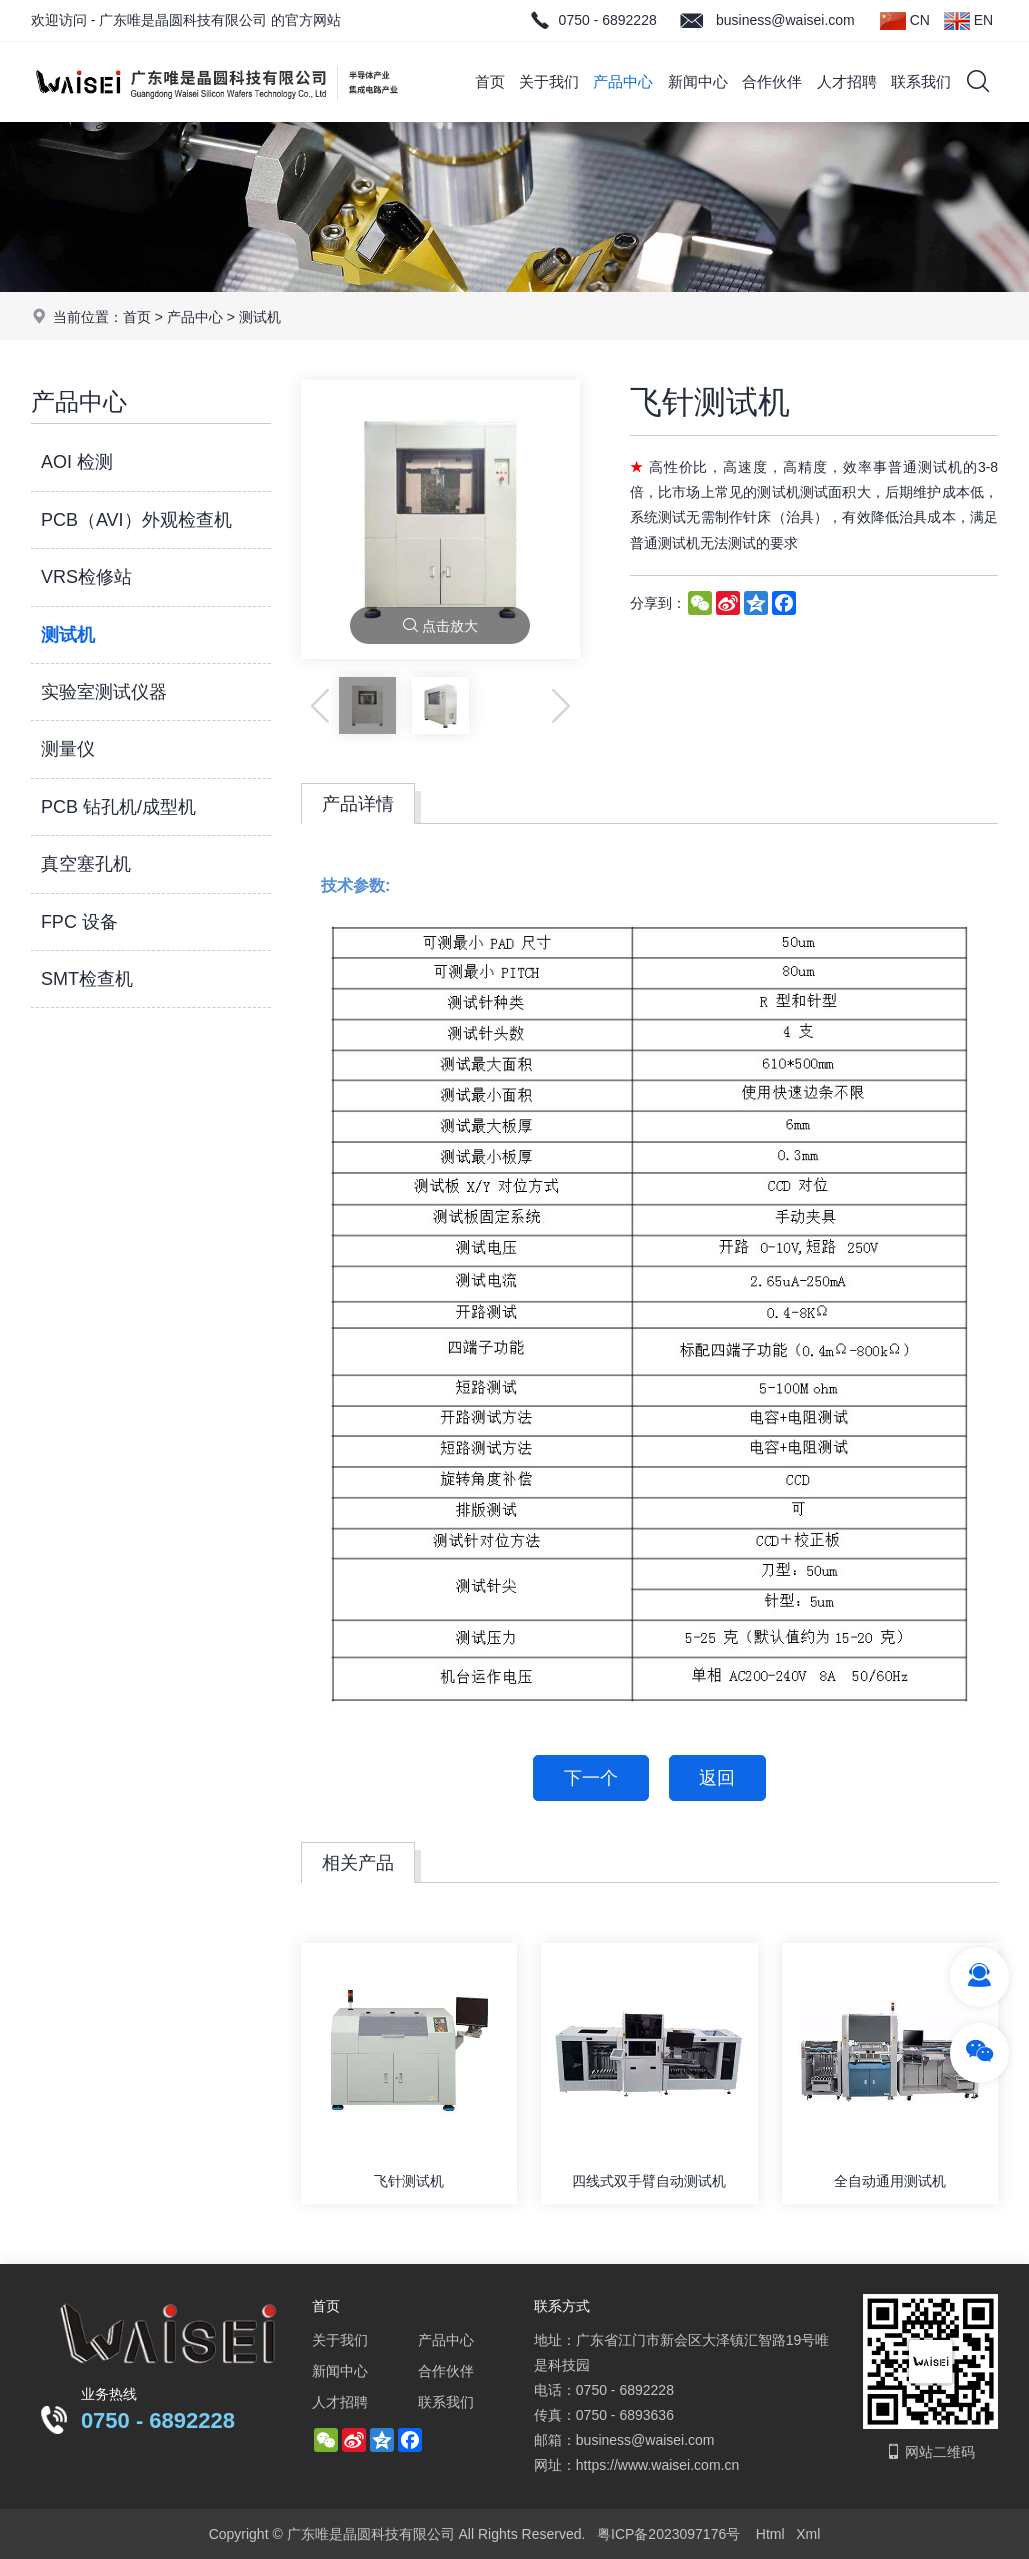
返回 (718, 1778)
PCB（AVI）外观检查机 (136, 520)
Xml (808, 2534)
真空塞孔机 (86, 864)
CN (905, 21)
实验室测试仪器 (104, 692)
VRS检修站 (86, 577)
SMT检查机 (87, 979)
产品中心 (623, 81)
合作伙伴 (772, 81)
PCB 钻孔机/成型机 (118, 807)
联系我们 (921, 81)
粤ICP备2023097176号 (668, 2534)
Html (770, 2534)
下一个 (591, 1778)
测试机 (260, 317)
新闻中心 (698, 81)
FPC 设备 (79, 922)
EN (968, 21)
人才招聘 (847, 81)
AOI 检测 (77, 462)
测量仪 (68, 749)
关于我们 (549, 81)
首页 (490, 81)
